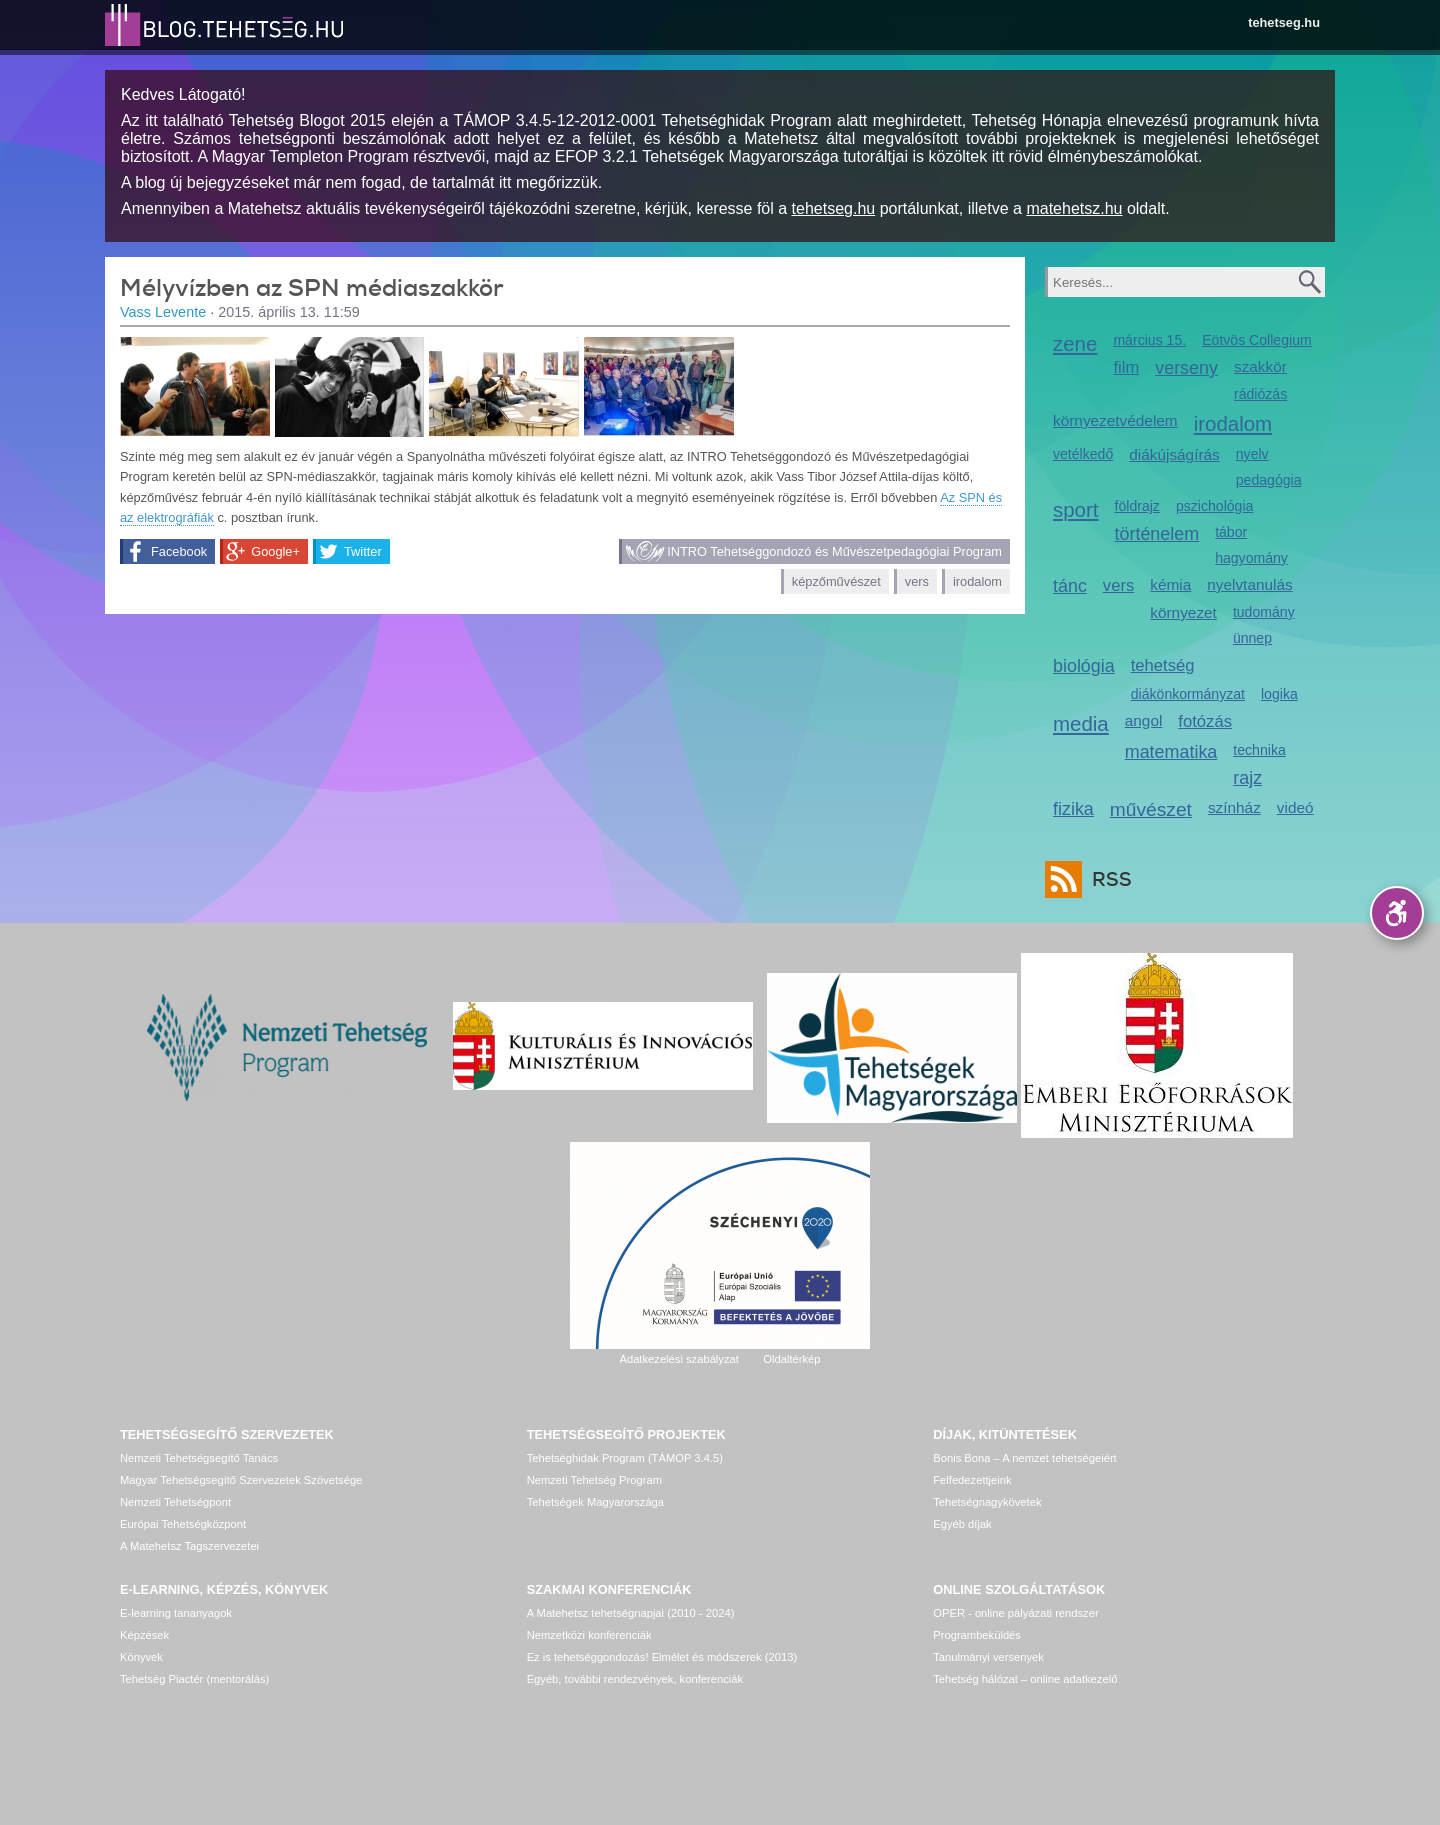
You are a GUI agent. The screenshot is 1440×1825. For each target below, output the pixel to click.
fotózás (1205, 721)
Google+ (275, 551)
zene (1075, 343)
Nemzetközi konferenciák (589, 1635)
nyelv (1252, 454)
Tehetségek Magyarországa (595, 1502)
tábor (1231, 532)
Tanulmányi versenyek (988, 1657)
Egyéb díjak (962, 1524)
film (1126, 367)
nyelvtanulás (1249, 584)
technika (1259, 750)
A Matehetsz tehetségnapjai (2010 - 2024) (631, 1613)
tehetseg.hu (1284, 22)
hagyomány (1251, 558)
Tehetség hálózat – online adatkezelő (1025, 1679)
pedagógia (1269, 480)
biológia (1084, 666)
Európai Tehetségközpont (183, 1524)
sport (1076, 509)
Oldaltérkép (791, 1359)
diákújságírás (1174, 454)
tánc (1070, 586)
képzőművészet (836, 581)
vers (917, 581)
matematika (1171, 752)
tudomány (1264, 612)
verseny (1186, 368)
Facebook (179, 551)
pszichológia (1214, 506)
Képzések (144, 1635)
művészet (1151, 809)
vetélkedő (1083, 454)
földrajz (1137, 506)
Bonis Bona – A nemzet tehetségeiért (1024, 1458)
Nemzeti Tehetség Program (594, 1480)
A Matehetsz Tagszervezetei (189, 1546)
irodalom (977, 581)
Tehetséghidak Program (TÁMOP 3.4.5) (625, 1458)
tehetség (1163, 665)
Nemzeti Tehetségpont (175, 1502)
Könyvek (141, 1657)
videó (1295, 807)
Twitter (363, 551)
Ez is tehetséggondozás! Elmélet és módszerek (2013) (662, 1657)
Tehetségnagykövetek (987, 1502)
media (1081, 723)
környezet (1183, 612)
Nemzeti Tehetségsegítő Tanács (199, 1458)
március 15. (1149, 340)
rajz (1247, 778)
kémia (1170, 584)
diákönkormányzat (1188, 694)
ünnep (1252, 638)
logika (1279, 694)
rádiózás (1260, 394)
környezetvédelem (1115, 420)
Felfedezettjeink (972, 1480)
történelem (1157, 534)
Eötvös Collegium (1257, 340)
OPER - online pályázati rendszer (1015, 1613)
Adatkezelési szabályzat (678, 1359)
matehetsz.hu (1074, 208)
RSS (1107, 879)
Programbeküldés (977, 1635)
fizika (1073, 809)
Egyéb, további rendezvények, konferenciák (635, 1679)
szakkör (1260, 366)
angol (1144, 720)
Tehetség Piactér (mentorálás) (194, 1679)
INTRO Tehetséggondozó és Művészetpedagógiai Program (834, 551)
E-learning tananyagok (176, 1613)
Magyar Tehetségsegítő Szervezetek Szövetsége (241, 1480)
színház (1234, 807)
